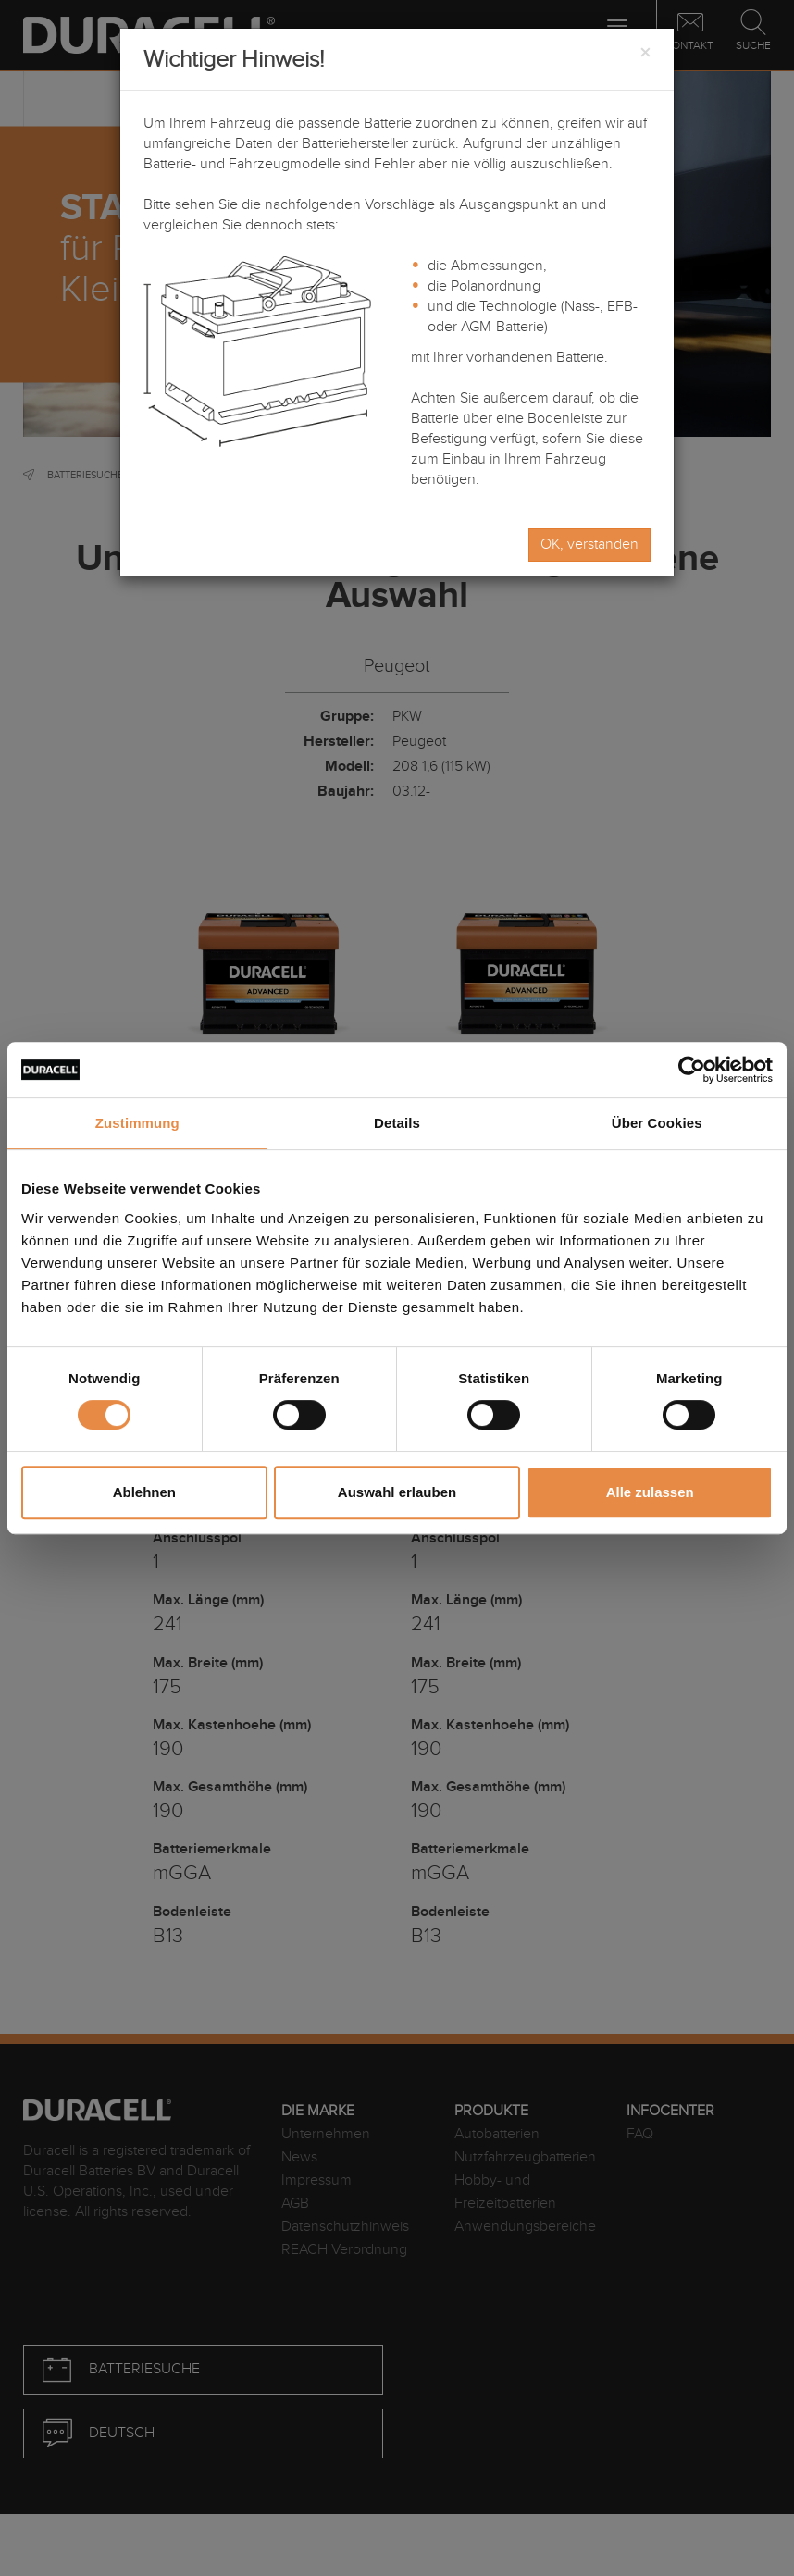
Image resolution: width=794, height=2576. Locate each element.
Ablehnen (144, 1492)
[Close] (645, 54)
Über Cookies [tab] (657, 1123)
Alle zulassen (650, 1492)
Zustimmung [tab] (137, 1123)
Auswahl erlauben (397, 1492)
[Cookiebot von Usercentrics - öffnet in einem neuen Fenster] (692, 1070)
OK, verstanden (589, 544)
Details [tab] (397, 1123)
